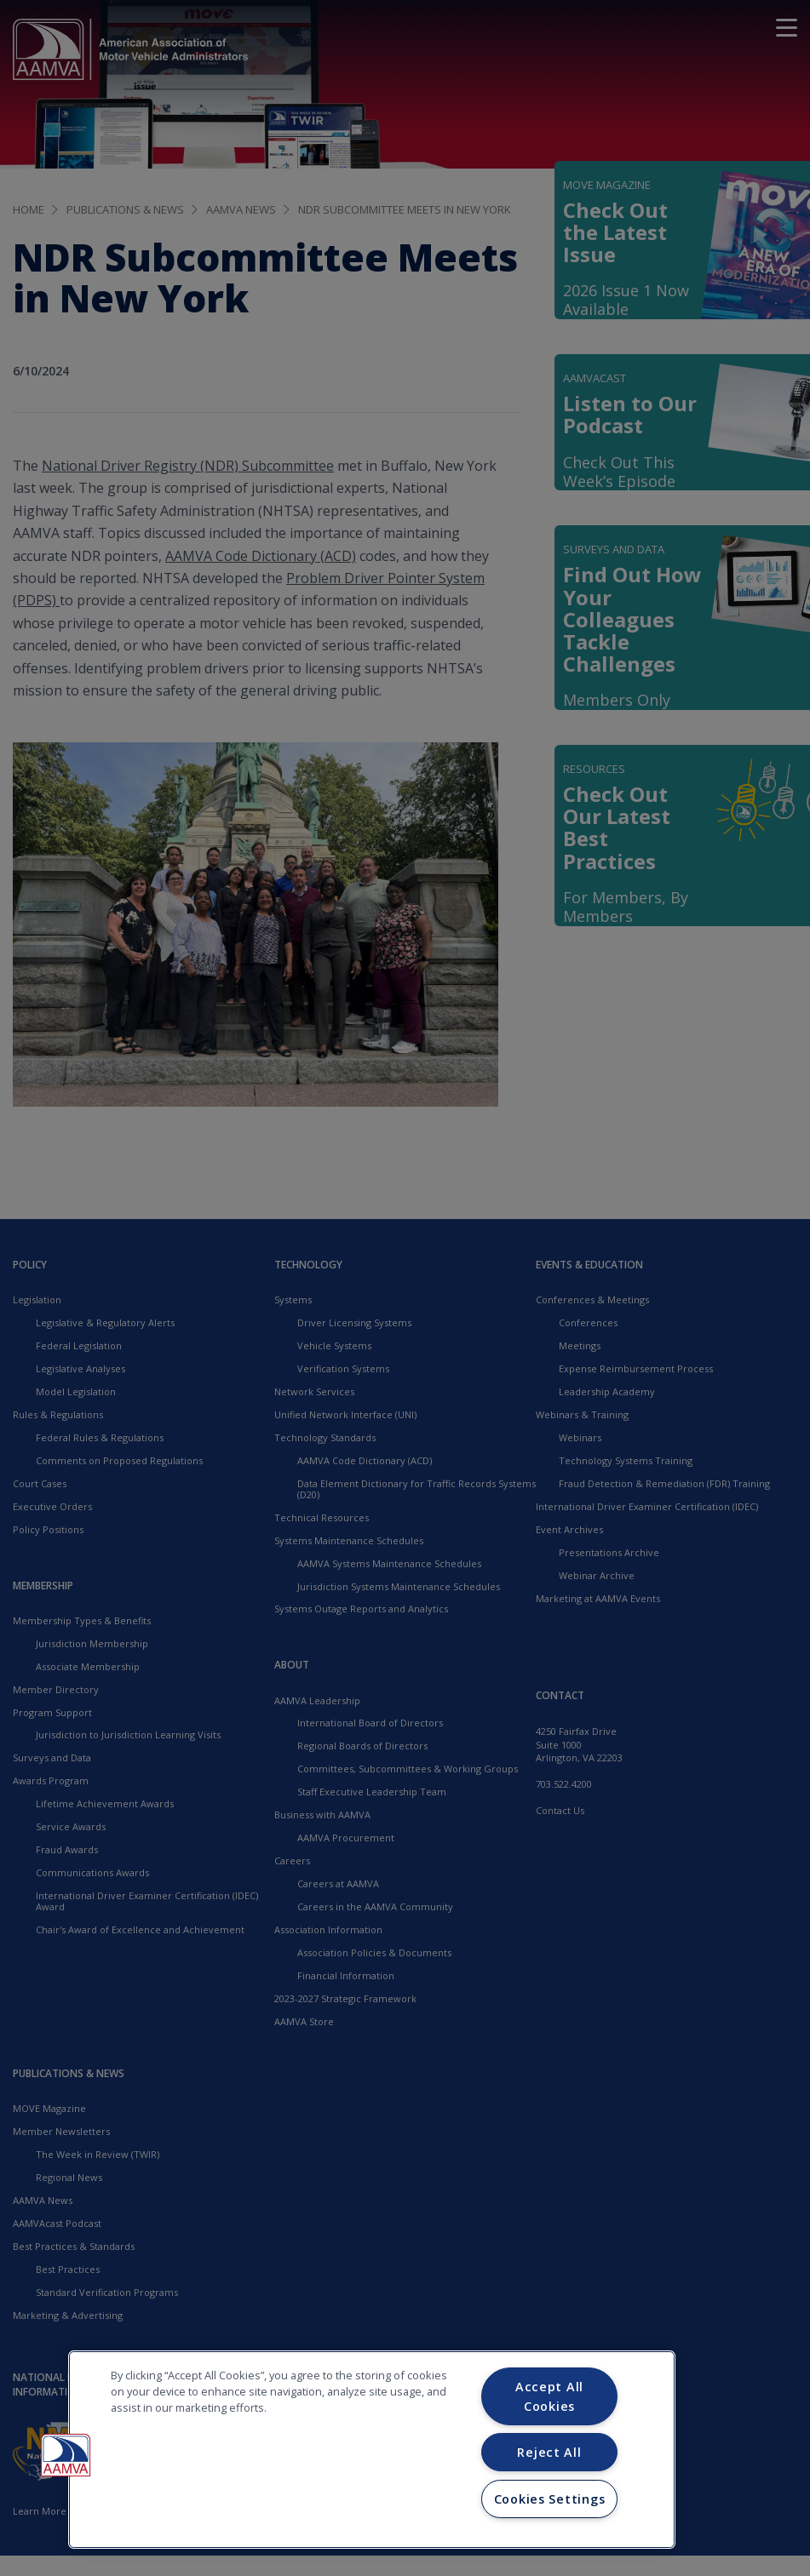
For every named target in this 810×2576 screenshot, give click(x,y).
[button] (65, 2455)
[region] (371, 2449)
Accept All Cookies (549, 2396)
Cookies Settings (550, 2499)
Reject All (549, 2452)
